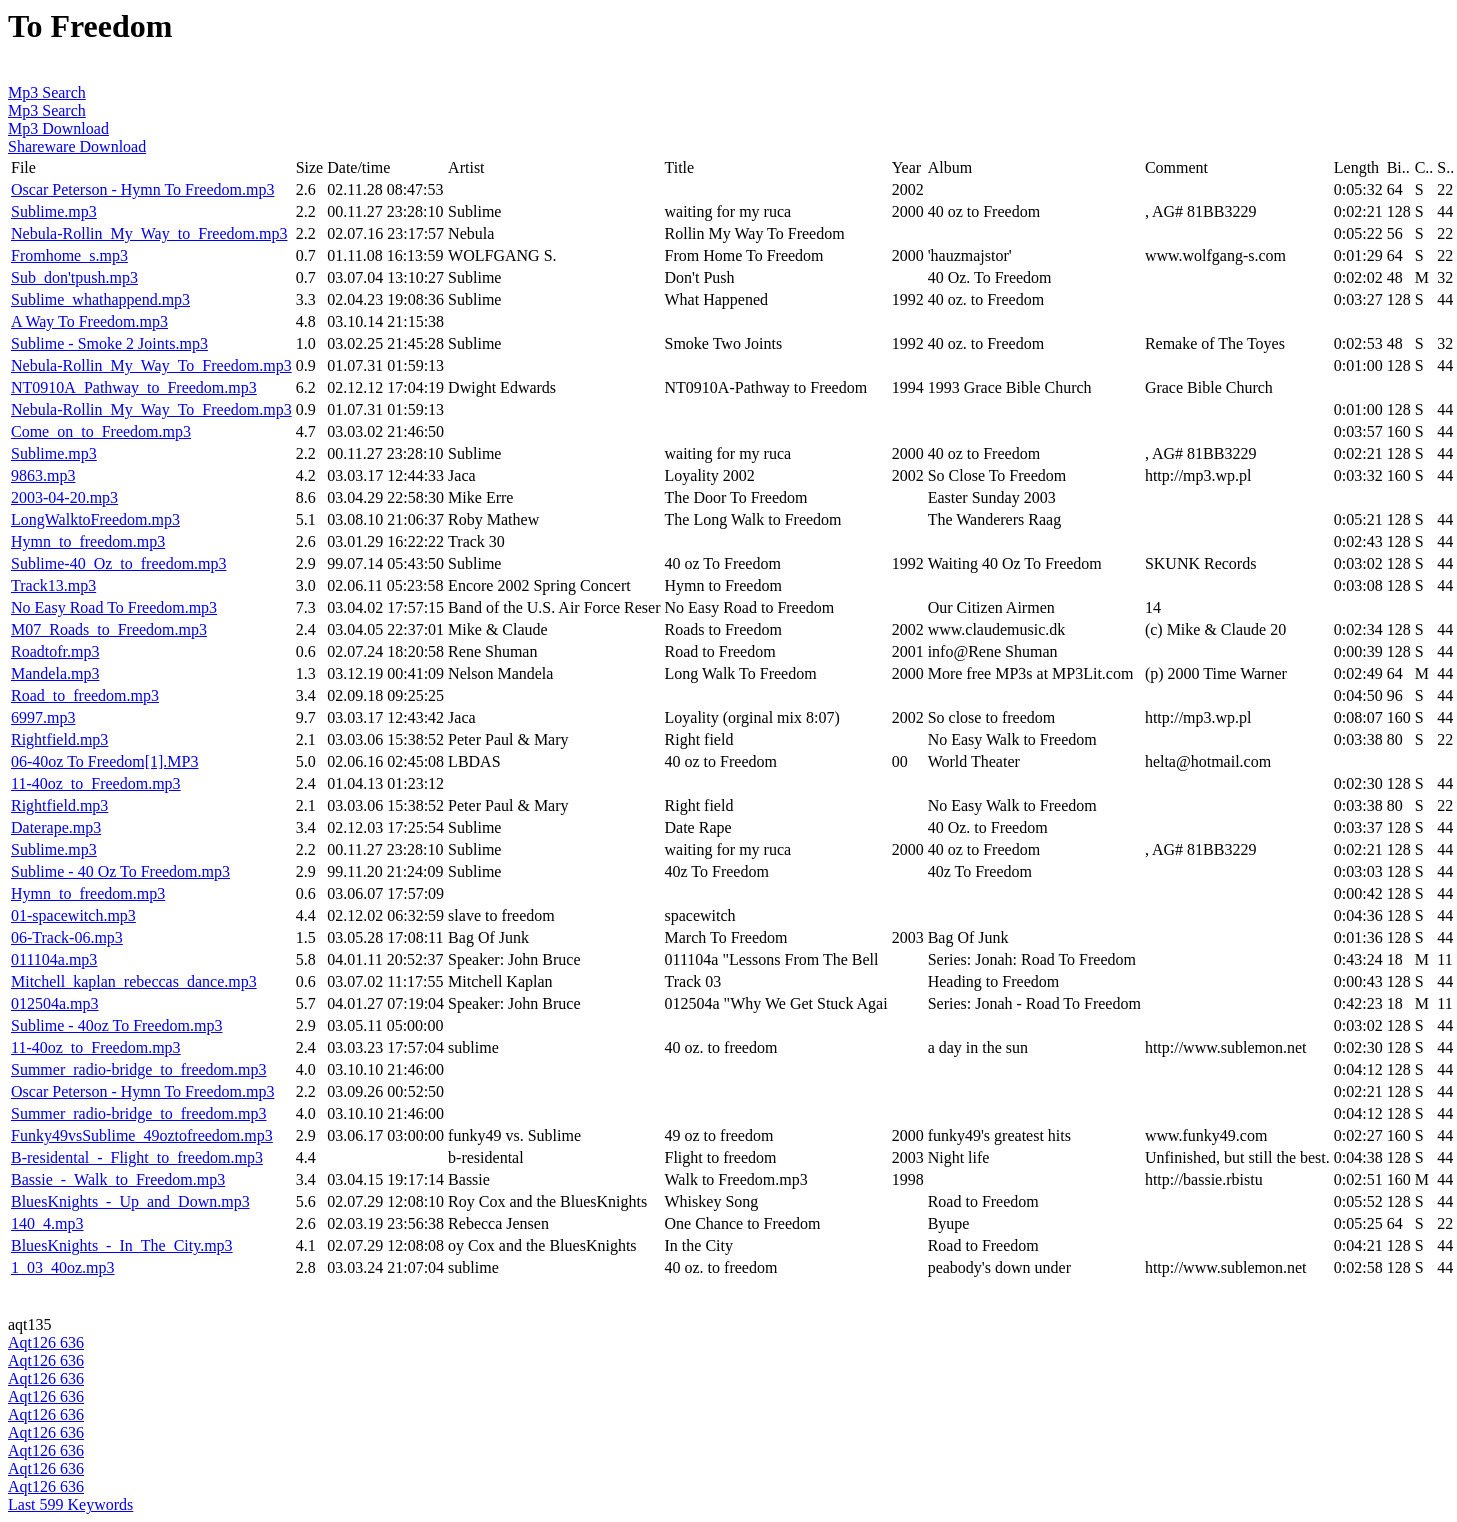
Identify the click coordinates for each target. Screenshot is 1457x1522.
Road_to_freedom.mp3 (85, 695)
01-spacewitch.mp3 (73, 915)
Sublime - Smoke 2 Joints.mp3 (109, 343)
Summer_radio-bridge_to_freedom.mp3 (139, 1069)
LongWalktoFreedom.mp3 (95, 519)
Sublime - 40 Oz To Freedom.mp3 (120, 871)
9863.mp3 (43, 475)
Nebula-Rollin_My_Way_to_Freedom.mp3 (149, 233)
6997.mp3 (43, 717)
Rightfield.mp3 (59, 739)
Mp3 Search (47, 92)
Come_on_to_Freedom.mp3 (101, 431)
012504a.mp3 (55, 1003)
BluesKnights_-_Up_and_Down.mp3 (130, 1201)
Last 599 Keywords (70, 1504)
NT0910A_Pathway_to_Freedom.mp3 (134, 387)
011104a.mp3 (54, 959)
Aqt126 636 (46, 1342)
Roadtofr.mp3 (55, 651)
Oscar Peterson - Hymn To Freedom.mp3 (142, 189)
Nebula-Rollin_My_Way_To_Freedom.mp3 (151, 365)
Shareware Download (77, 146)
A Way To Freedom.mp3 (89, 321)
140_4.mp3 (47, 1223)
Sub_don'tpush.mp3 (74, 277)
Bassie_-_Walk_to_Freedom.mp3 (118, 1179)
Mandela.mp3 (55, 673)
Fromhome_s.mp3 (69, 255)
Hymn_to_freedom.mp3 (88, 541)
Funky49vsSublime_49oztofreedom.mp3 (142, 1135)
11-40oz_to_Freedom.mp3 (96, 783)
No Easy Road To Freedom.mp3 (114, 607)
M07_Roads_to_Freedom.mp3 (109, 629)
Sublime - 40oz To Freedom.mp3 (116, 1025)
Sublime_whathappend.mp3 (100, 299)
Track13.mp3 (53, 585)
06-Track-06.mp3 (67, 937)
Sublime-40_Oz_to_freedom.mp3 (119, 563)
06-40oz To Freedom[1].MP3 (104, 761)
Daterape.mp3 (56, 827)
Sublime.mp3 (54, 211)
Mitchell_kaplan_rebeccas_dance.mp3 (134, 981)
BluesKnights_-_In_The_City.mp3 (122, 1245)
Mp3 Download (58, 128)
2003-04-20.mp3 (64, 497)
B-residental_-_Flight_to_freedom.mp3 (137, 1157)
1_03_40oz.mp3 (63, 1267)
